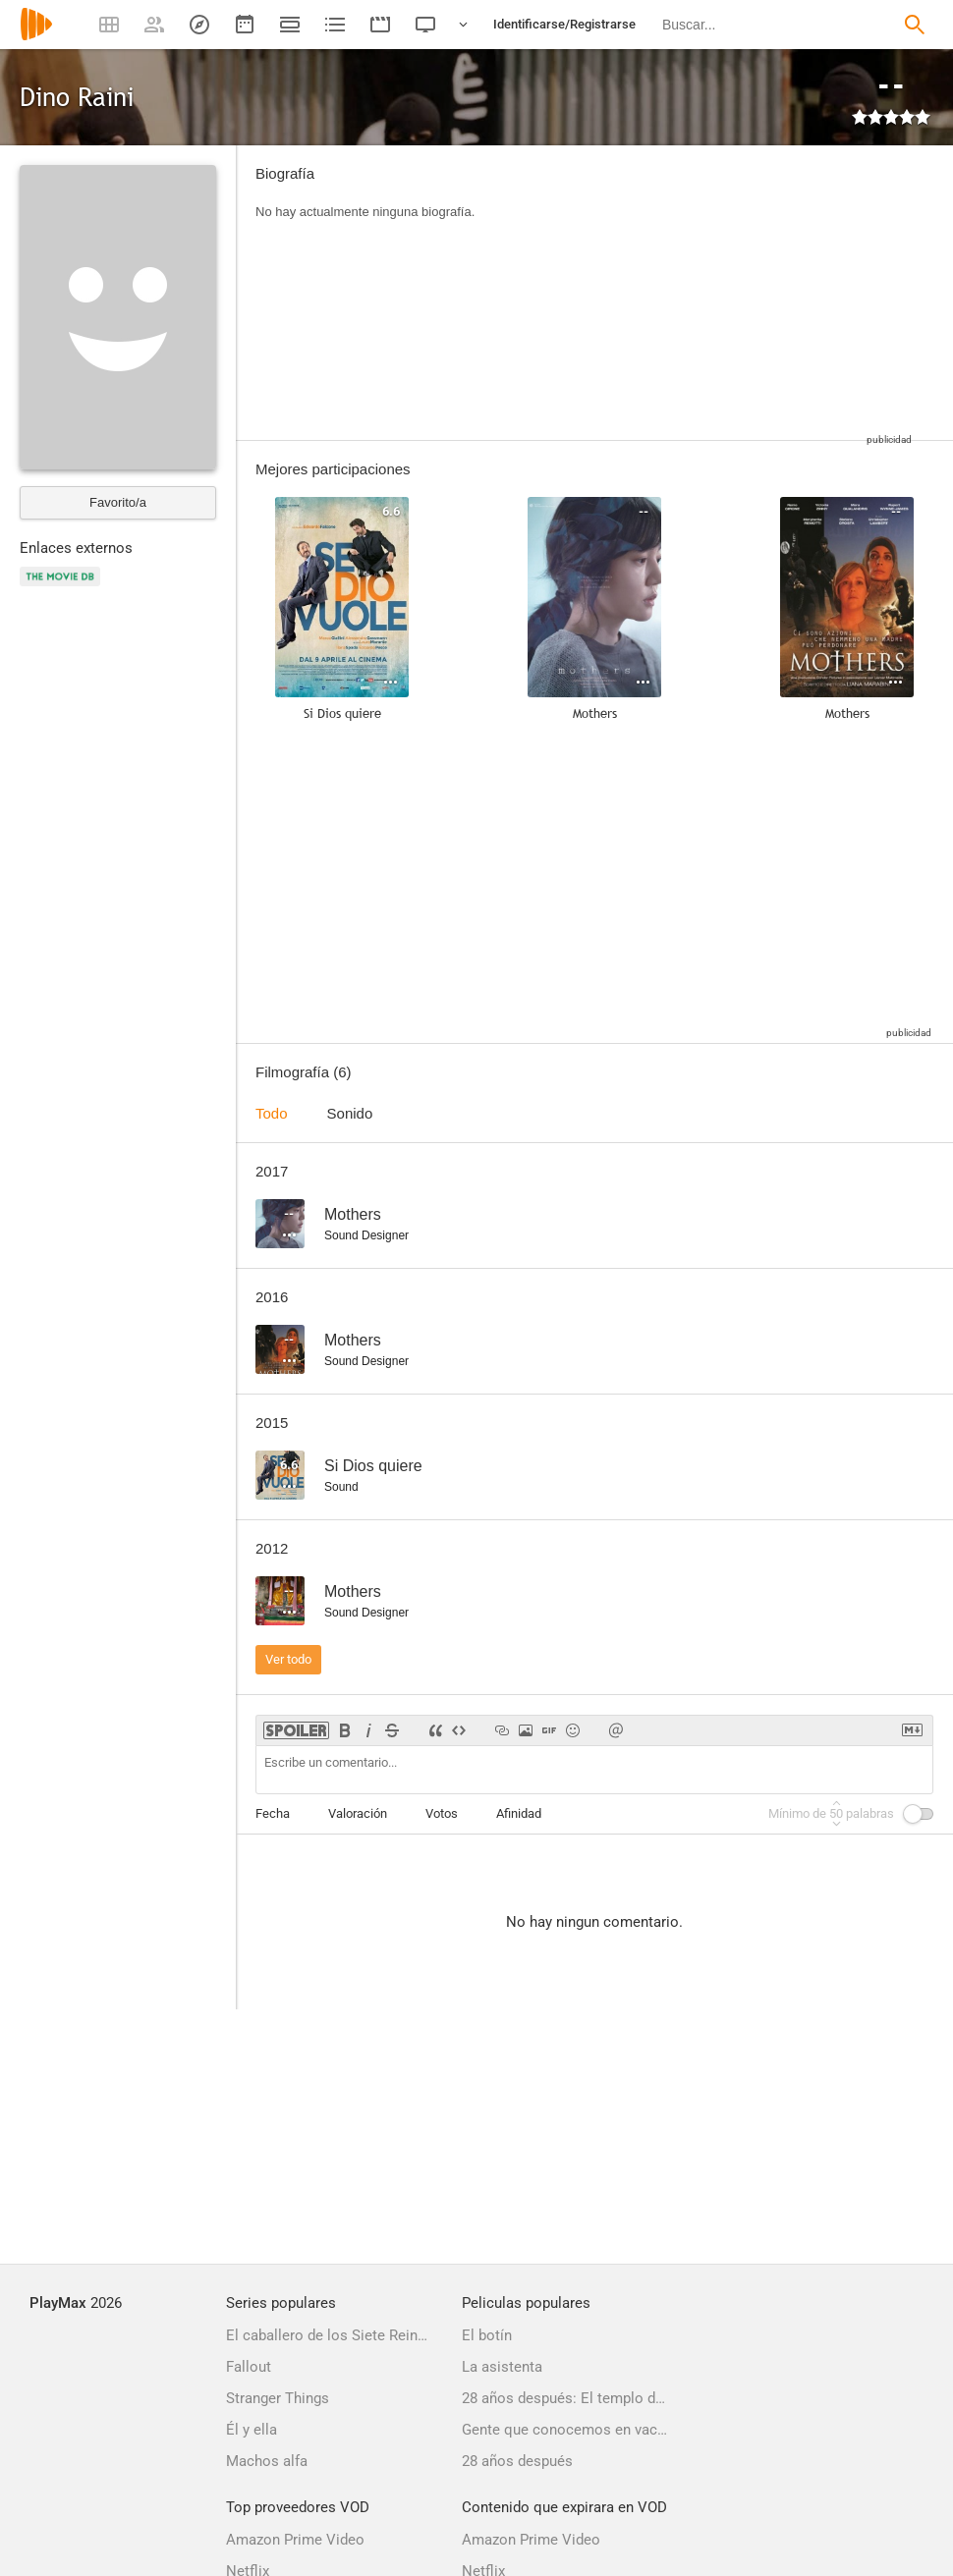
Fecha (272, 1813)
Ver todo (288, 1659)
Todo (271, 1113)
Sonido (350, 1113)
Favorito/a (117, 502)
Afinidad (518, 1813)
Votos (441, 1813)
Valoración (357, 1813)
